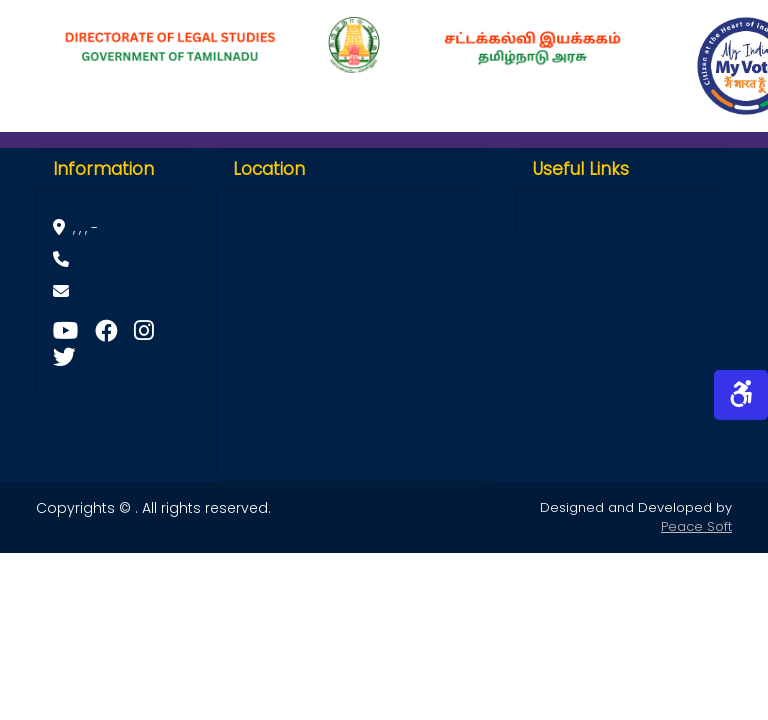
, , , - (75, 228)
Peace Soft (696, 526)
